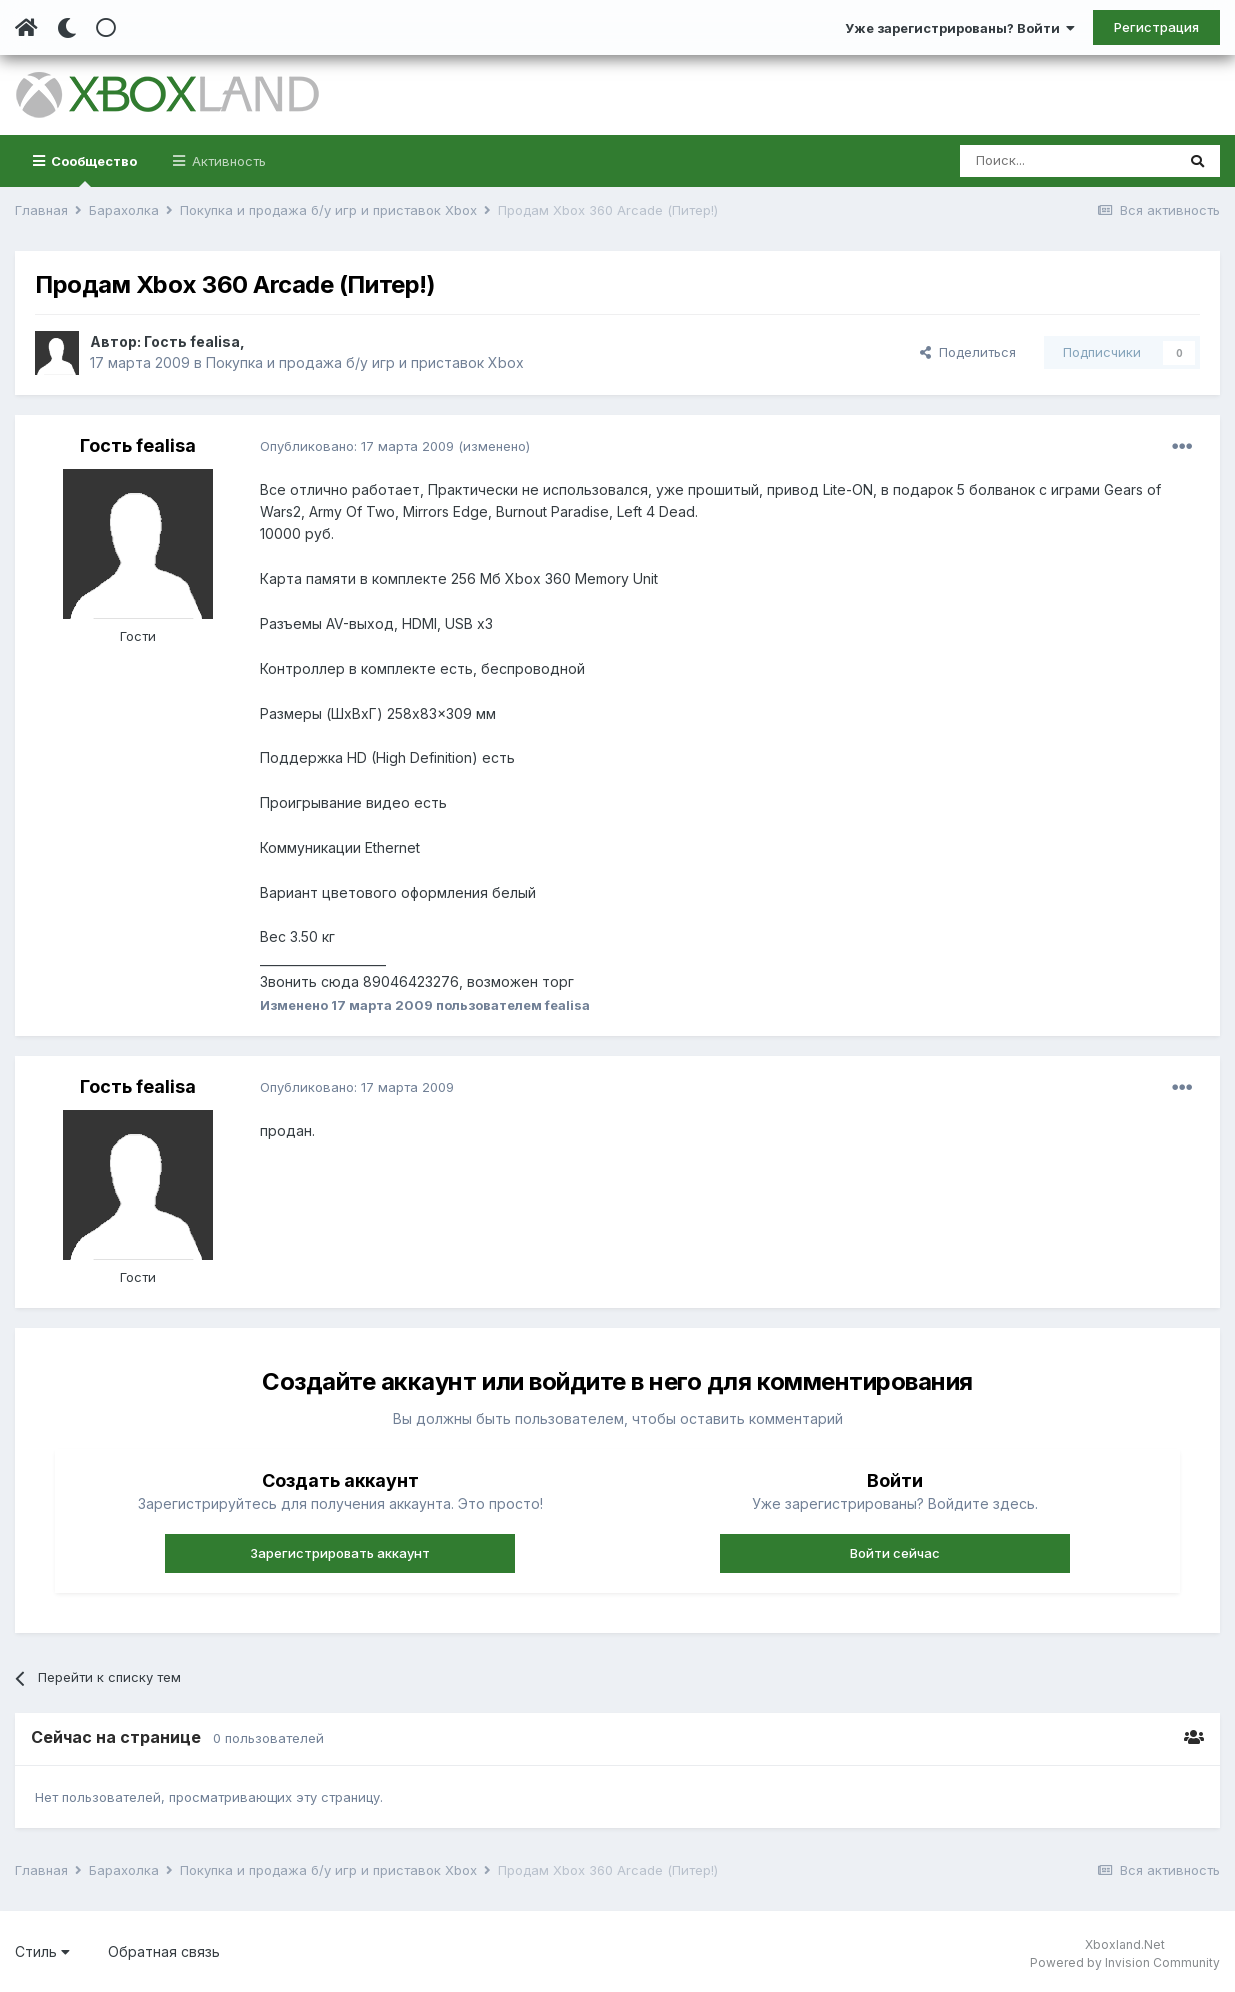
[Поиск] (1067, 161)
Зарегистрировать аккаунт (340, 1553)
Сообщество (92, 170)
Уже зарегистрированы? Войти (960, 28)
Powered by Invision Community (1125, 1962)
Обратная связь (164, 1951)
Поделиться (968, 352)
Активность (227, 161)
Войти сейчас (895, 1553)
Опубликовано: (357, 446)
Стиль (42, 1951)
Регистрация (1156, 27)
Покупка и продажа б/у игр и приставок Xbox (365, 362)
